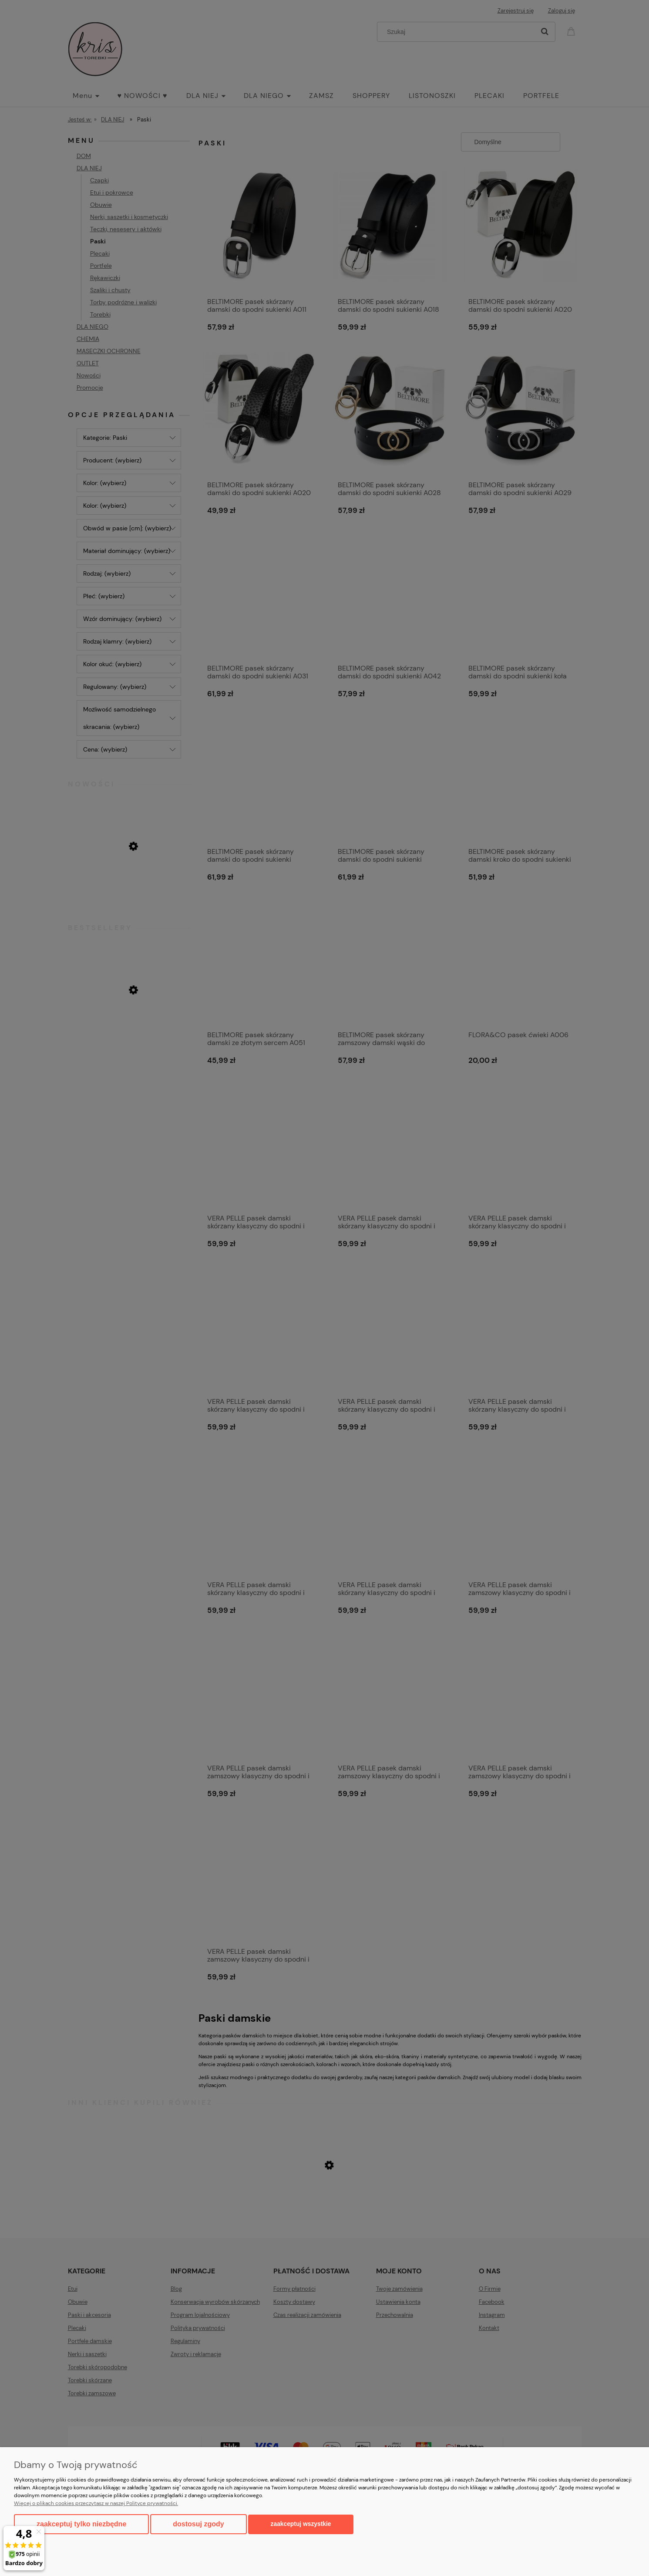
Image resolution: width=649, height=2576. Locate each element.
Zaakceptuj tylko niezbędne (81, 2524)
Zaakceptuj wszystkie (301, 2524)
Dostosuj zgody (198, 2524)
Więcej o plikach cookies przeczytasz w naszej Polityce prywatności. (96, 2503)
